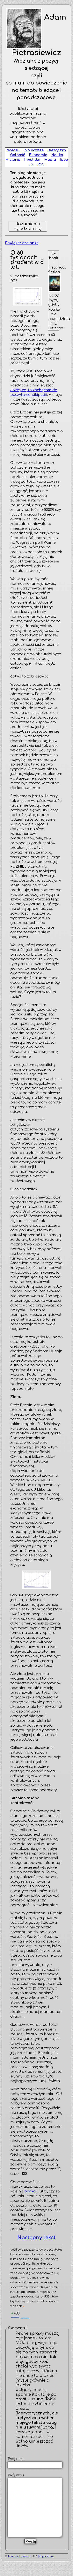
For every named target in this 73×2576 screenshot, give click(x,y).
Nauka (57, 155)
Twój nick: (16, 2459)
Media (50, 160)
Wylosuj (14, 150)
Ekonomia (38, 155)
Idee (64, 160)
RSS (41, 164)
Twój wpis (16, 2475)
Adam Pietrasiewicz (19, 2569)
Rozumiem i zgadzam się (27, 226)
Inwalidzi (32, 160)
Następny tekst (36, 2237)
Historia (12, 160)
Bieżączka (56, 150)
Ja (30, 164)
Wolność (17, 155)
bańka (30, 2191)
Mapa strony (46, 2569)
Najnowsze (34, 150)
